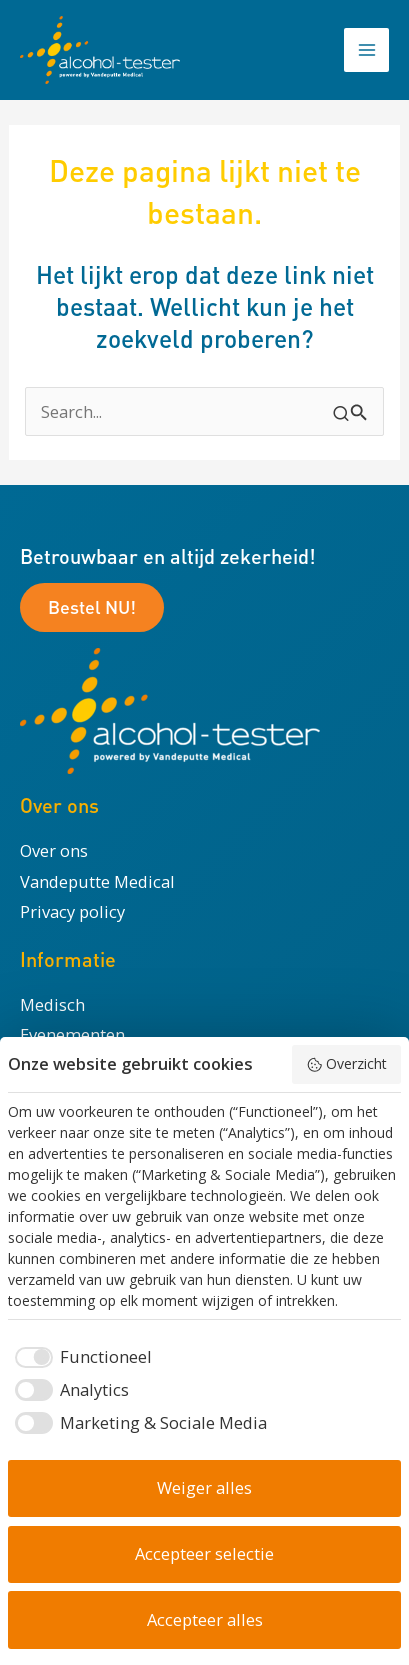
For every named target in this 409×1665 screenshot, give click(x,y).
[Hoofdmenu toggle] (366, 50)
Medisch (52, 1004)
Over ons (54, 850)
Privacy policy (72, 911)
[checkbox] (80, 1357)
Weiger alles (204, 1487)
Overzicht (346, 1063)
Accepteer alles (205, 1619)
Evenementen (72, 1034)
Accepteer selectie (204, 1553)
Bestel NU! (92, 606)
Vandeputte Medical (97, 881)
